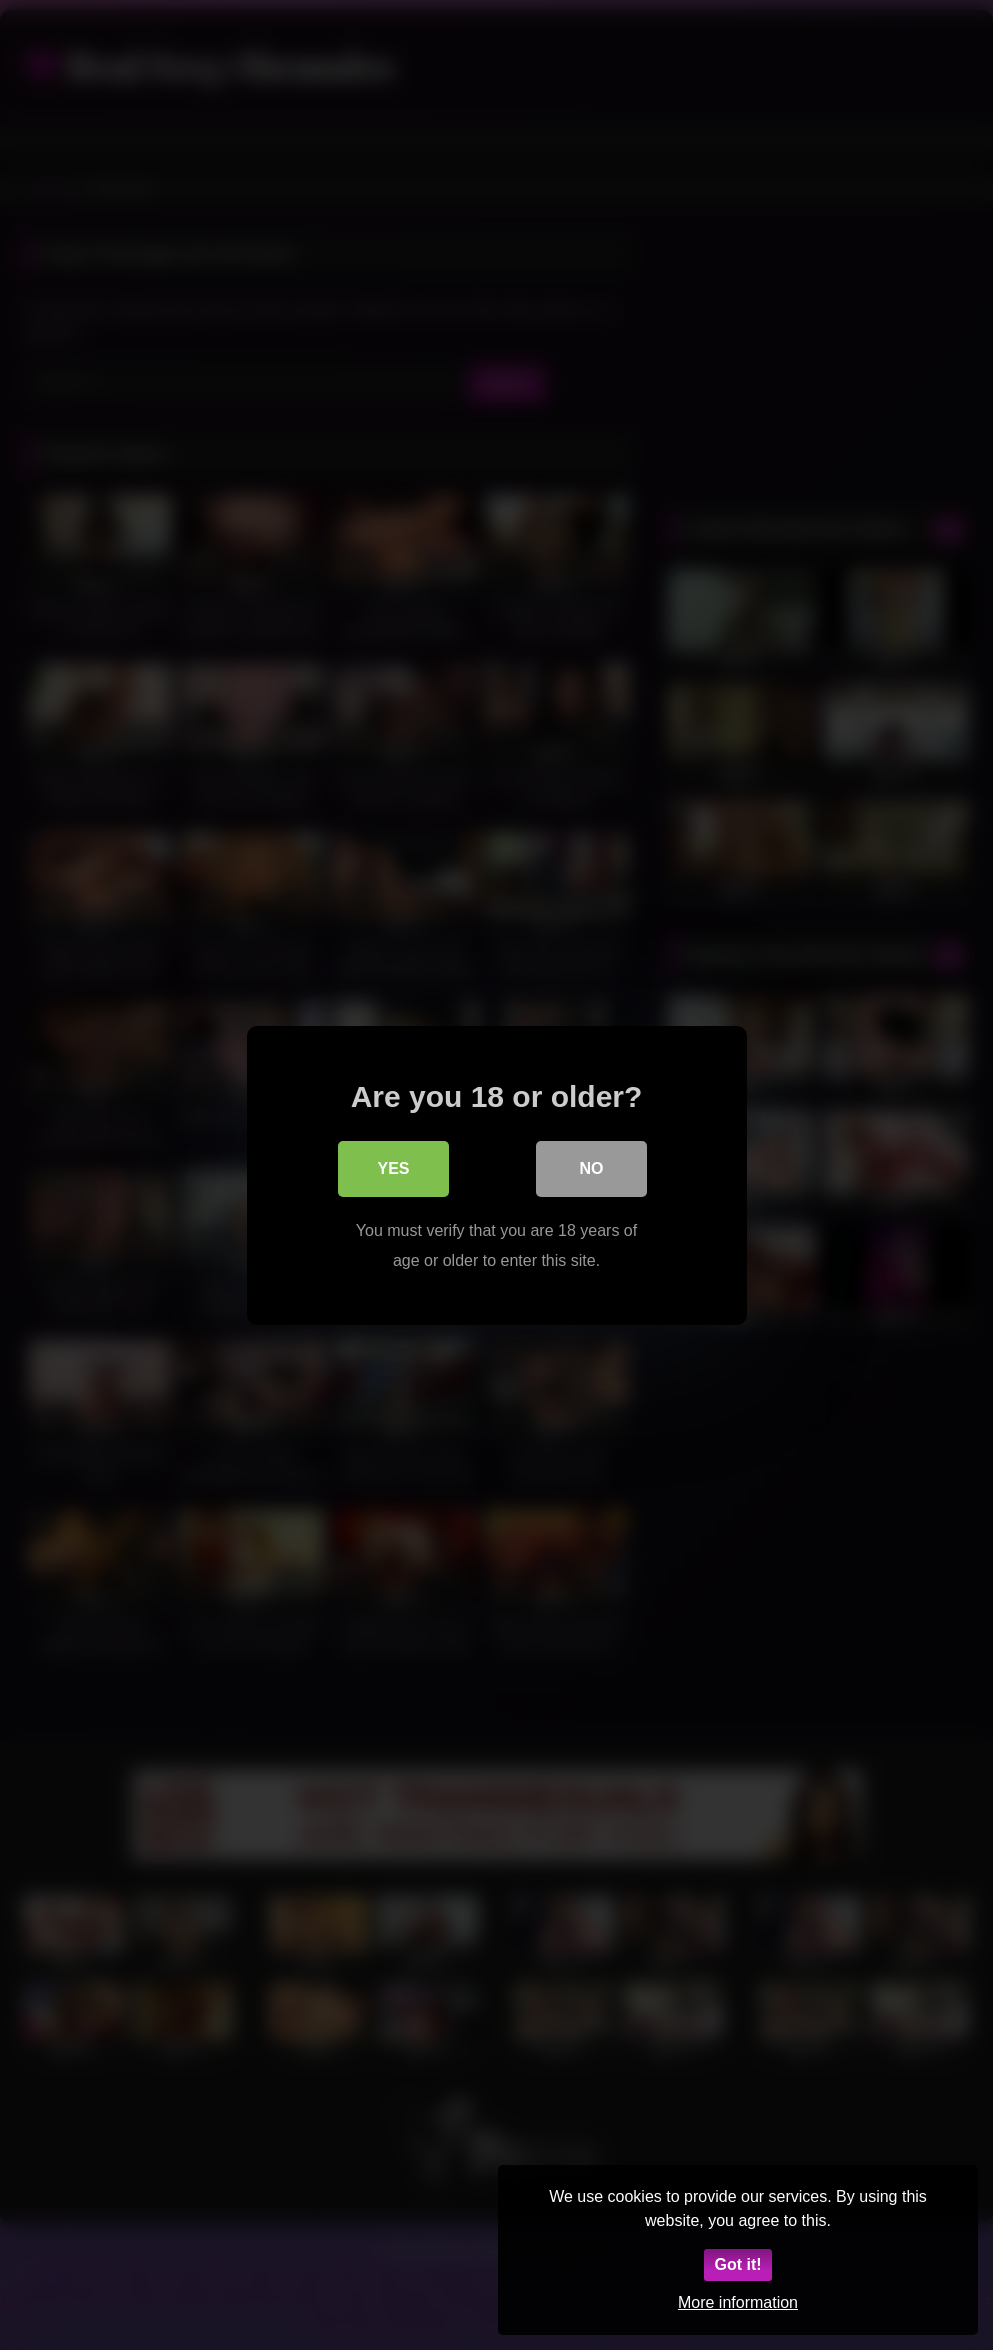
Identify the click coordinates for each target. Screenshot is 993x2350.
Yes (393, 1169)
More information (738, 2302)
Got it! (737, 2264)
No (592, 1169)
